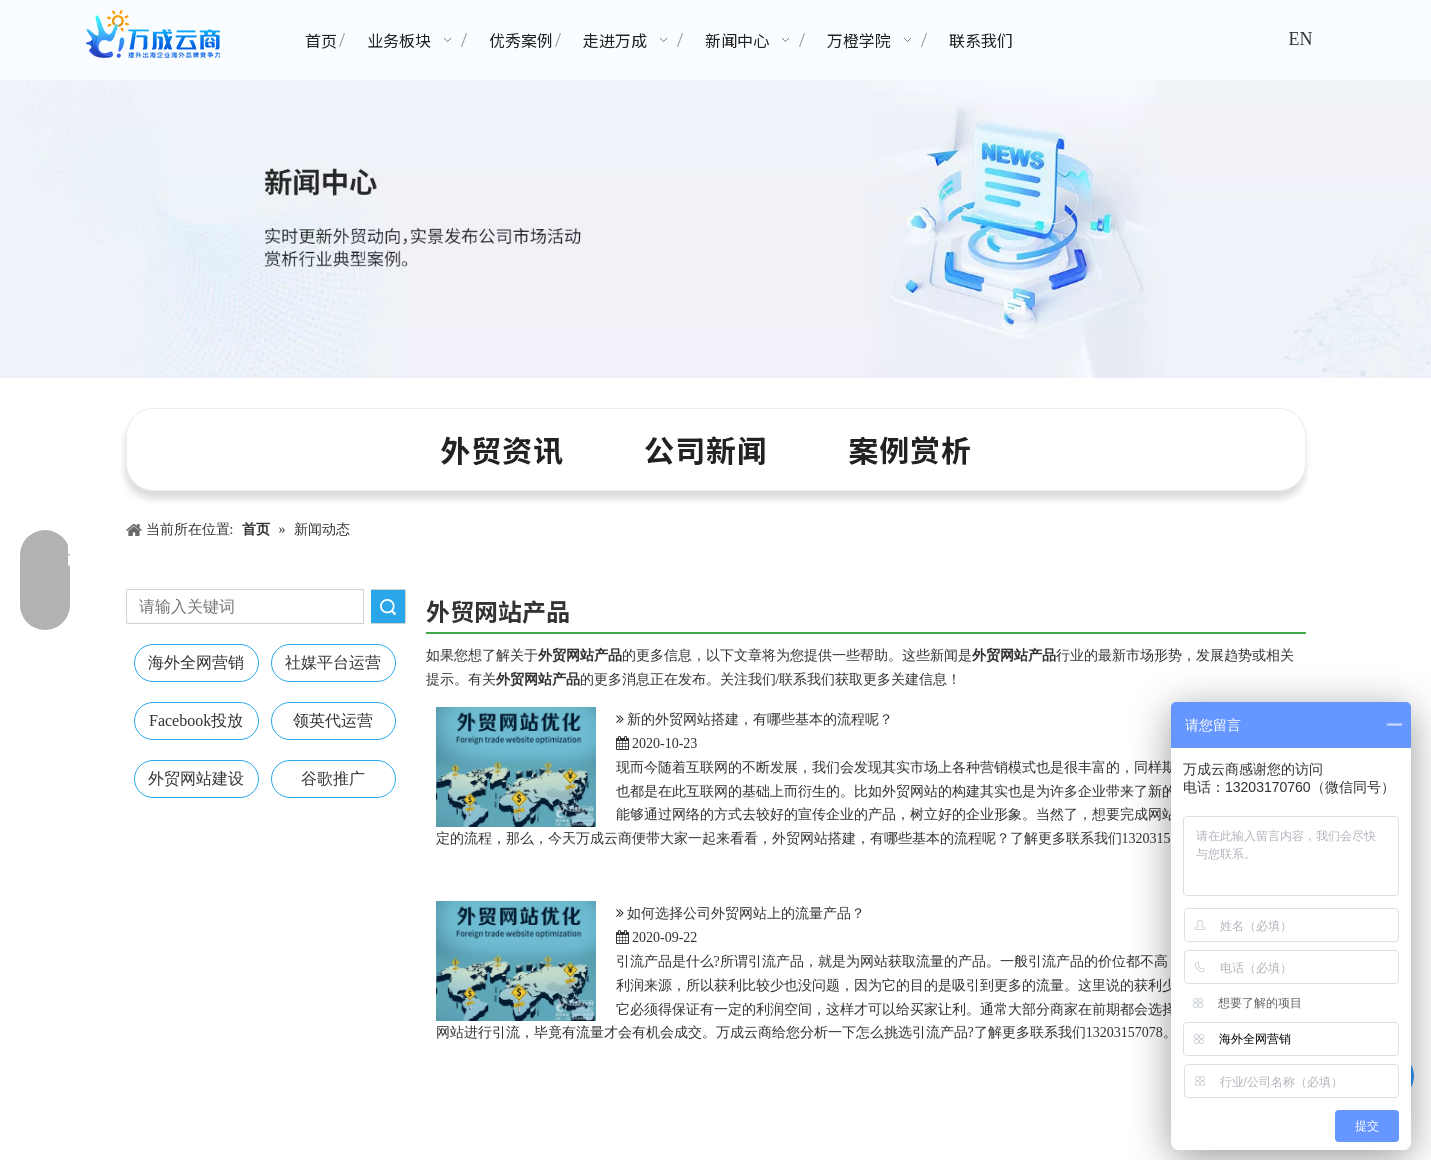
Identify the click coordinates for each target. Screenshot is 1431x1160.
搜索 (388, 606)
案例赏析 (910, 449)
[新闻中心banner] (715, 229)
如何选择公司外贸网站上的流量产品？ (746, 913)
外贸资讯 (502, 449)
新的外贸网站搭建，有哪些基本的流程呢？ (760, 719)
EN (1300, 39)
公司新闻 (706, 449)
